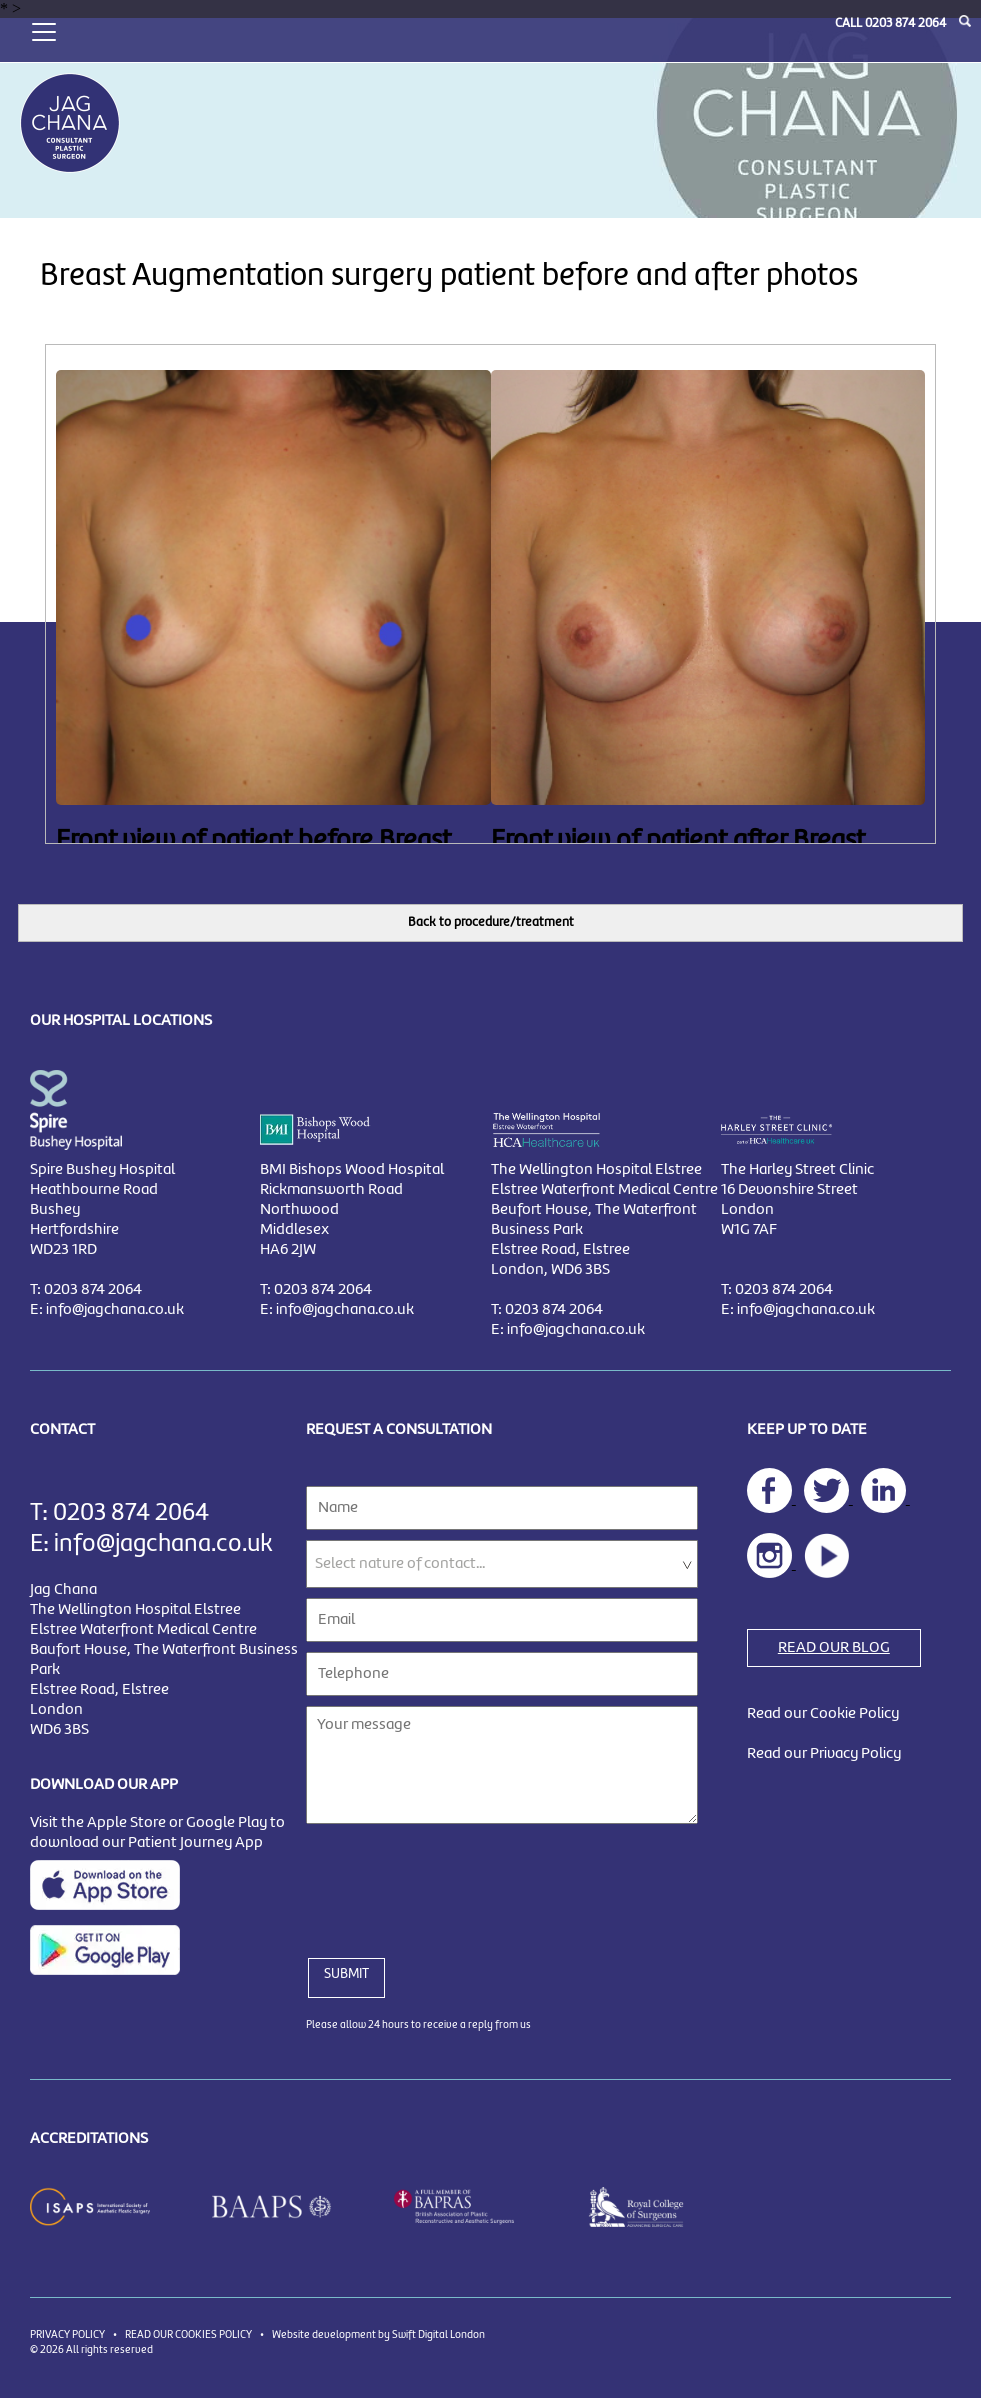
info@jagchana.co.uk (115, 1310)
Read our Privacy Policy (824, 1754)
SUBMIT (346, 1974)
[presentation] (458, 1879)
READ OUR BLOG (834, 1648)
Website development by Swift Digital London (378, 2335)
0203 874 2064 (905, 23)
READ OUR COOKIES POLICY (188, 2335)
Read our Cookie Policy (823, 1714)
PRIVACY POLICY (67, 2335)
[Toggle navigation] (44, 29)
